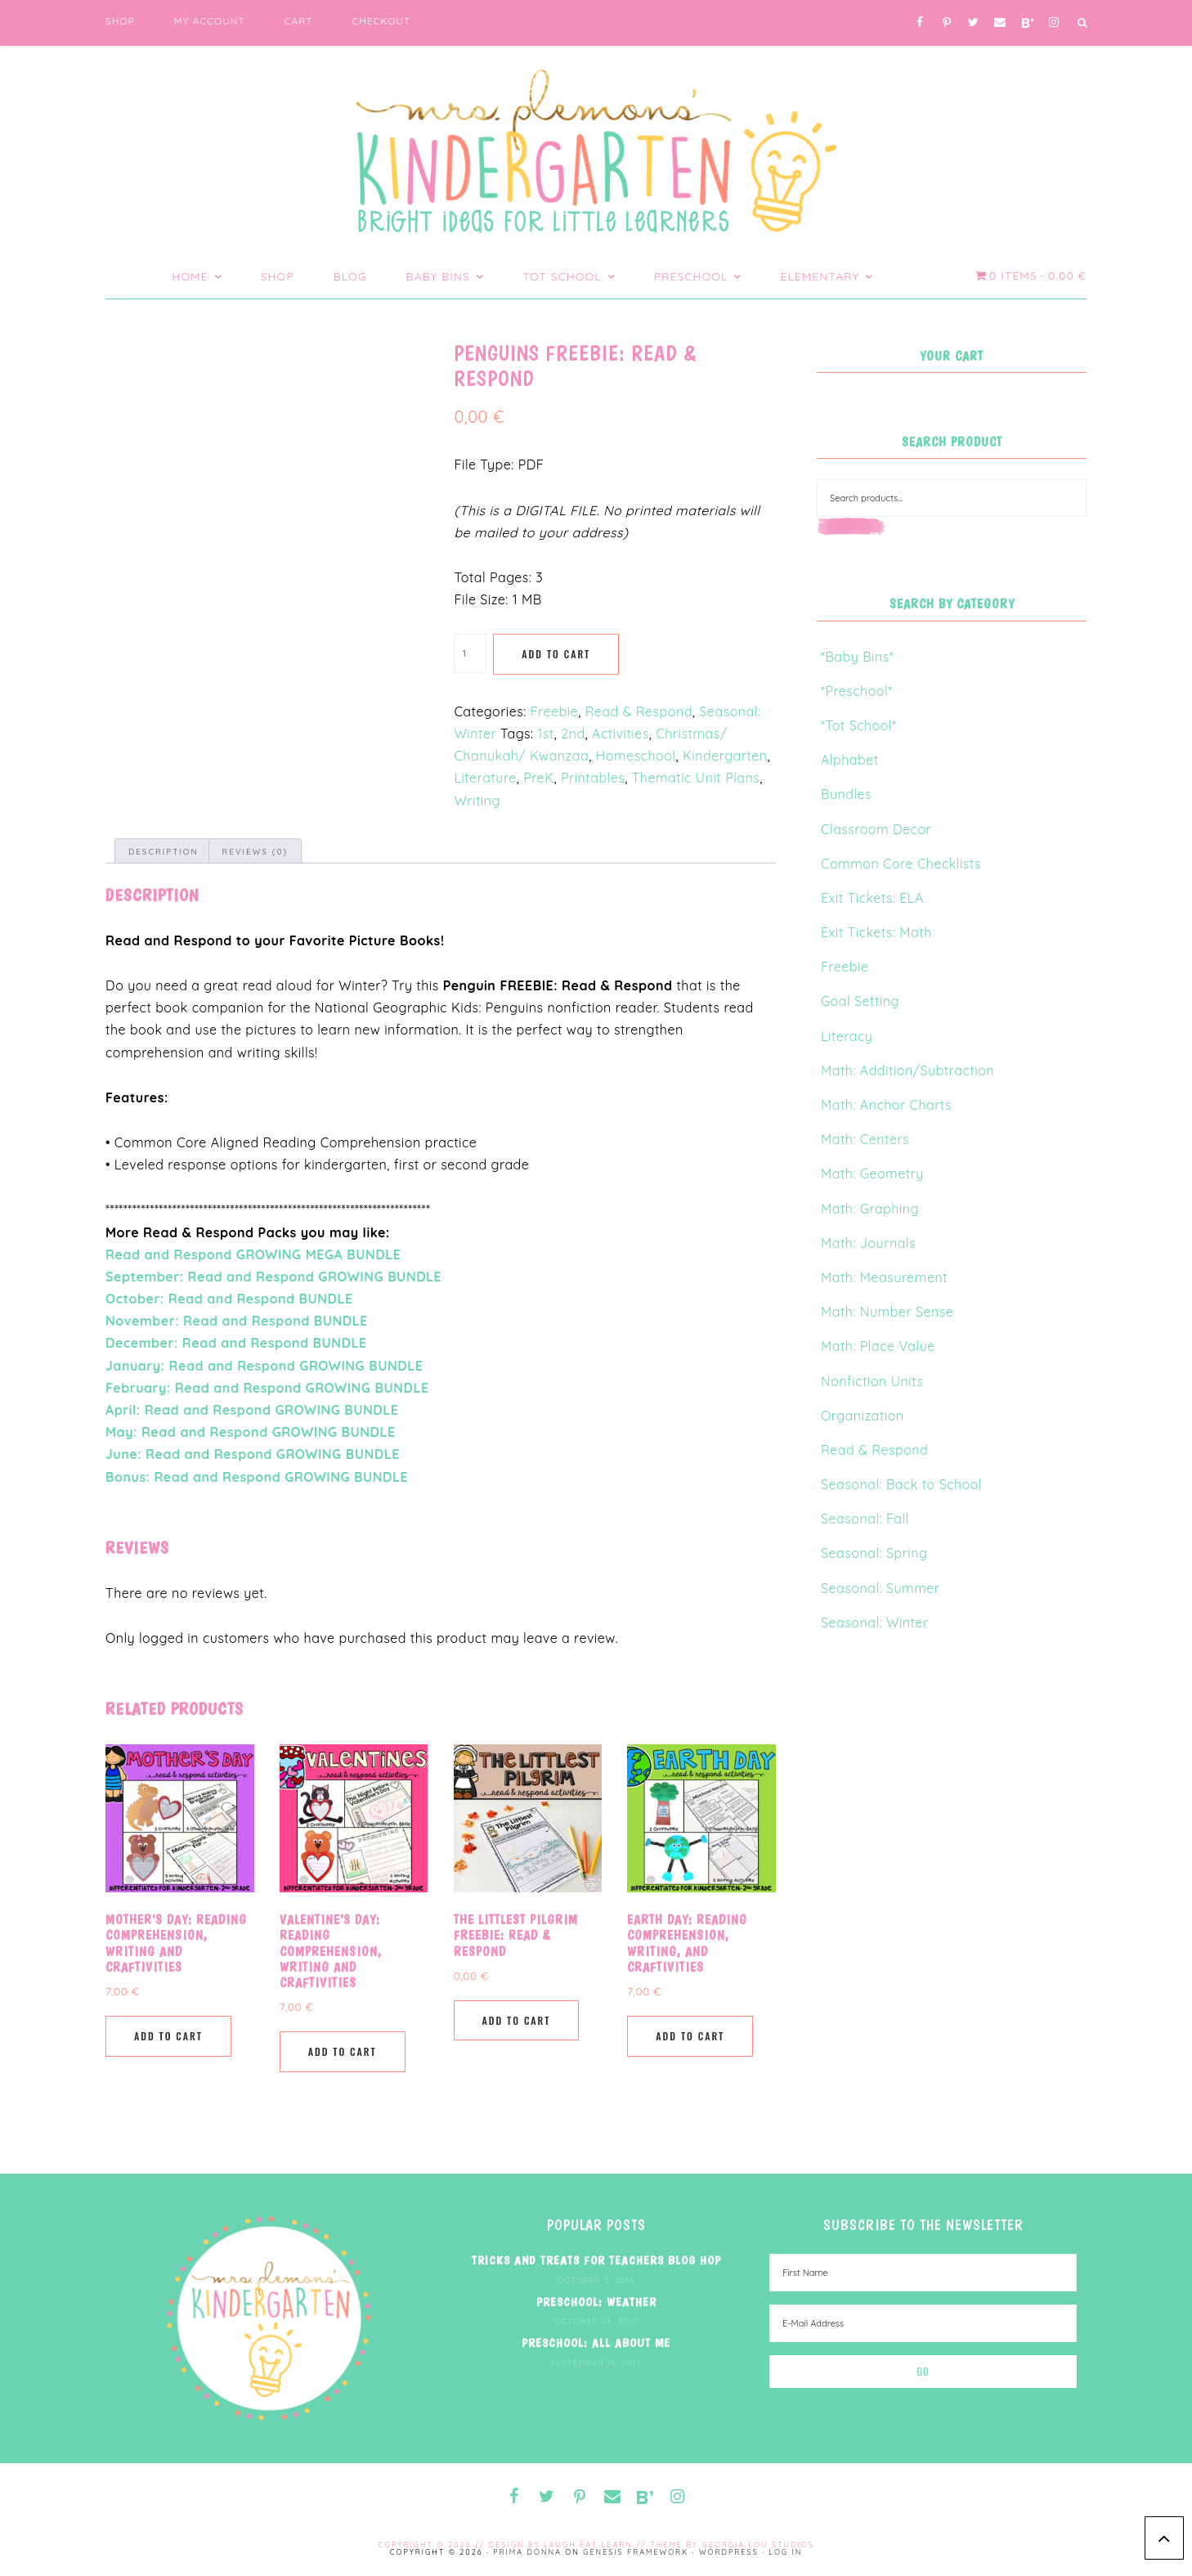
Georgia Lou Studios (758, 2544)
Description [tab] (163, 851)
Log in (785, 2551)
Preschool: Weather (596, 2302)
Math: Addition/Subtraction (907, 1070)
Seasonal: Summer (880, 1588)
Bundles (846, 794)
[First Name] (923, 2272)
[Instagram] (1054, 23)
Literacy (846, 1036)
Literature (485, 778)
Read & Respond (638, 711)
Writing (477, 800)
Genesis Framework (635, 2551)
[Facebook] (920, 23)
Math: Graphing (870, 1208)
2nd (573, 733)
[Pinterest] (947, 23)
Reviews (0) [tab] (255, 851)
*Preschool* (857, 691)
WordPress (729, 2551)
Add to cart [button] (168, 2036)
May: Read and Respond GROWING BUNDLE (250, 1432)
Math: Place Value (878, 1346)
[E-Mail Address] (923, 2323)
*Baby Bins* (857, 656)
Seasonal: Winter (875, 1622)
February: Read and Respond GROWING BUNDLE (267, 1388)
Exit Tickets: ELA (872, 898)
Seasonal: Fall (865, 1518)
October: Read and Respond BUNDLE (229, 1298)
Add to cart (556, 654)
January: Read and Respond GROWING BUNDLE (264, 1366)
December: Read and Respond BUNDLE (236, 1343)
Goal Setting (860, 1001)
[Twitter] (973, 23)
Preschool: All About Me (596, 2343)
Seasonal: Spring (874, 1553)
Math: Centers (865, 1139)
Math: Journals (868, 1243)
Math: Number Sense (887, 1312)
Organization (862, 1415)
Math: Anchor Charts (886, 1105)
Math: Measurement (884, 1277)
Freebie (554, 711)
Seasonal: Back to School (901, 1484)
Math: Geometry (872, 1173)
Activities (620, 733)
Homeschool (636, 755)
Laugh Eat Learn (588, 2544)
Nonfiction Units (872, 1381)
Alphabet (850, 760)
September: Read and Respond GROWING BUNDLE (273, 1276)
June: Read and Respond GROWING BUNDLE (252, 1454)
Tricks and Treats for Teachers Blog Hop (596, 2260)
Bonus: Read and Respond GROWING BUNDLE (256, 1477)
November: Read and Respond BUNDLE (236, 1321)
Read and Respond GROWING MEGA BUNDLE (253, 1254)
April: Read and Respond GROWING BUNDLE (251, 1410)
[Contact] (1000, 23)
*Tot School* (858, 725)
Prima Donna (527, 2551)
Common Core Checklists (901, 863)
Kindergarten (725, 755)
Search (886, 536)
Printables (593, 778)
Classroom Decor (876, 829)
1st (545, 733)
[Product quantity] (470, 653)
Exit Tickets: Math (876, 932)
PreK (538, 778)
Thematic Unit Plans (696, 778)
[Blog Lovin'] (1027, 23)
